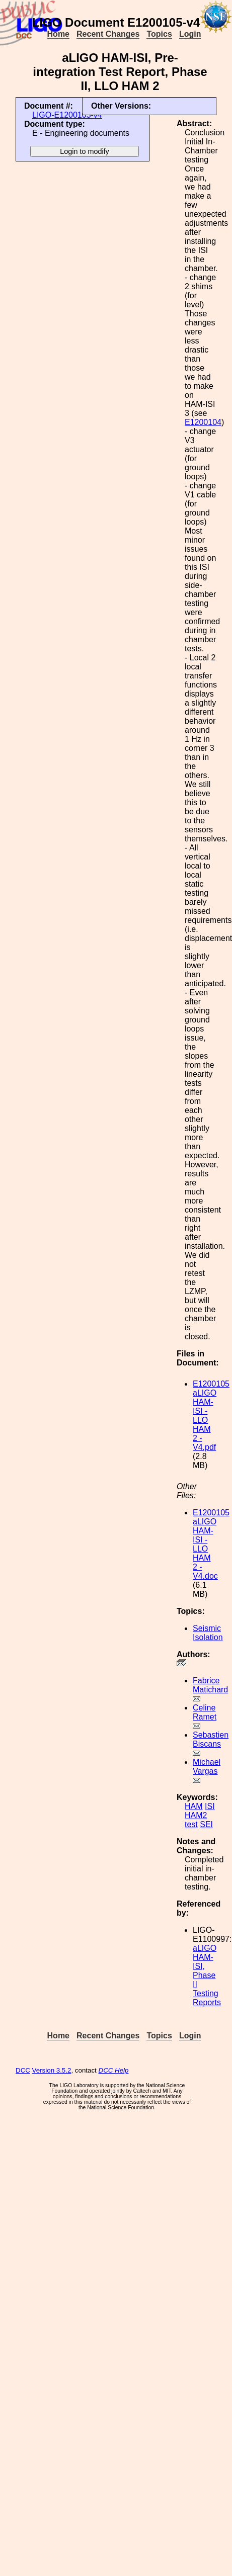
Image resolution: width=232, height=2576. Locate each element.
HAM (194, 1806)
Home (58, 34)
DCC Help (114, 2070)
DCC (23, 2070)
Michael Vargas (206, 1766)
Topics (159, 34)
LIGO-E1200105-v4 (67, 115)
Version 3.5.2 (51, 2070)
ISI (210, 1806)
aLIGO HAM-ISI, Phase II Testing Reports (207, 1975)
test (191, 1824)
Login (190, 34)
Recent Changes (107, 34)
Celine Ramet (204, 1712)
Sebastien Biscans (210, 1739)
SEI (206, 1824)
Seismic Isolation (208, 1633)
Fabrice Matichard (210, 1685)
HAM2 (196, 1815)
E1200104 (203, 422)
